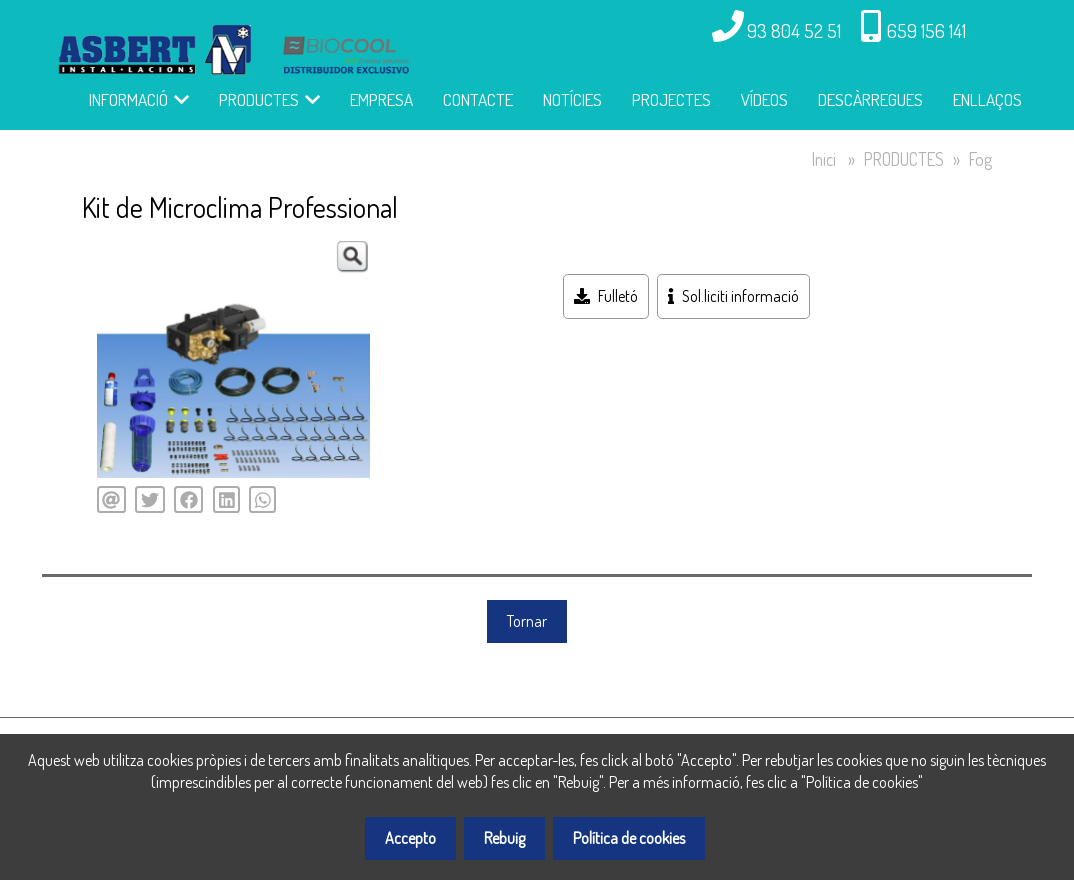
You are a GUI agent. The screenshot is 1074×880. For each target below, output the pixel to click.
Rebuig (504, 838)
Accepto (410, 838)
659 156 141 (926, 30)
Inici (824, 159)
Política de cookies (629, 838)
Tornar (527, 621)
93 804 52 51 (794, 30)
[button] (352, 257)
